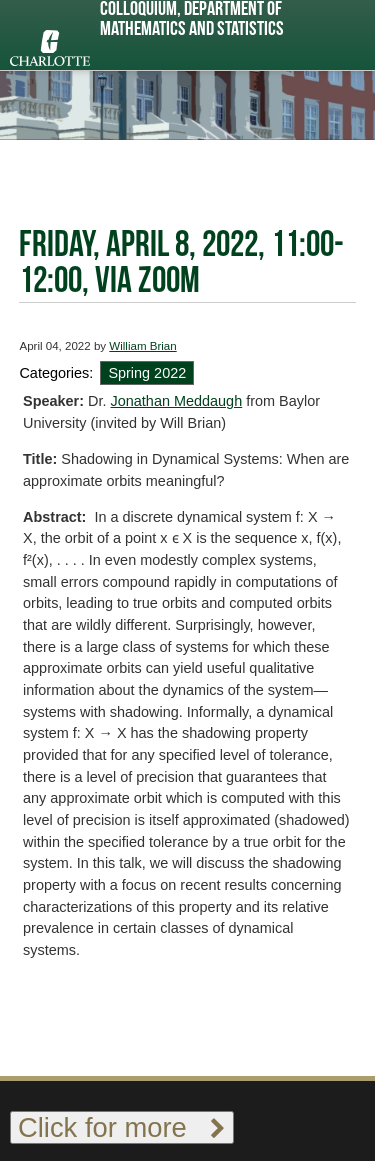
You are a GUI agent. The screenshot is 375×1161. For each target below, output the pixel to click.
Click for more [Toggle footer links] (122, 1127)
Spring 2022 (147, 373)
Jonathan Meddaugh (177, 401)
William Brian (142, 346)
